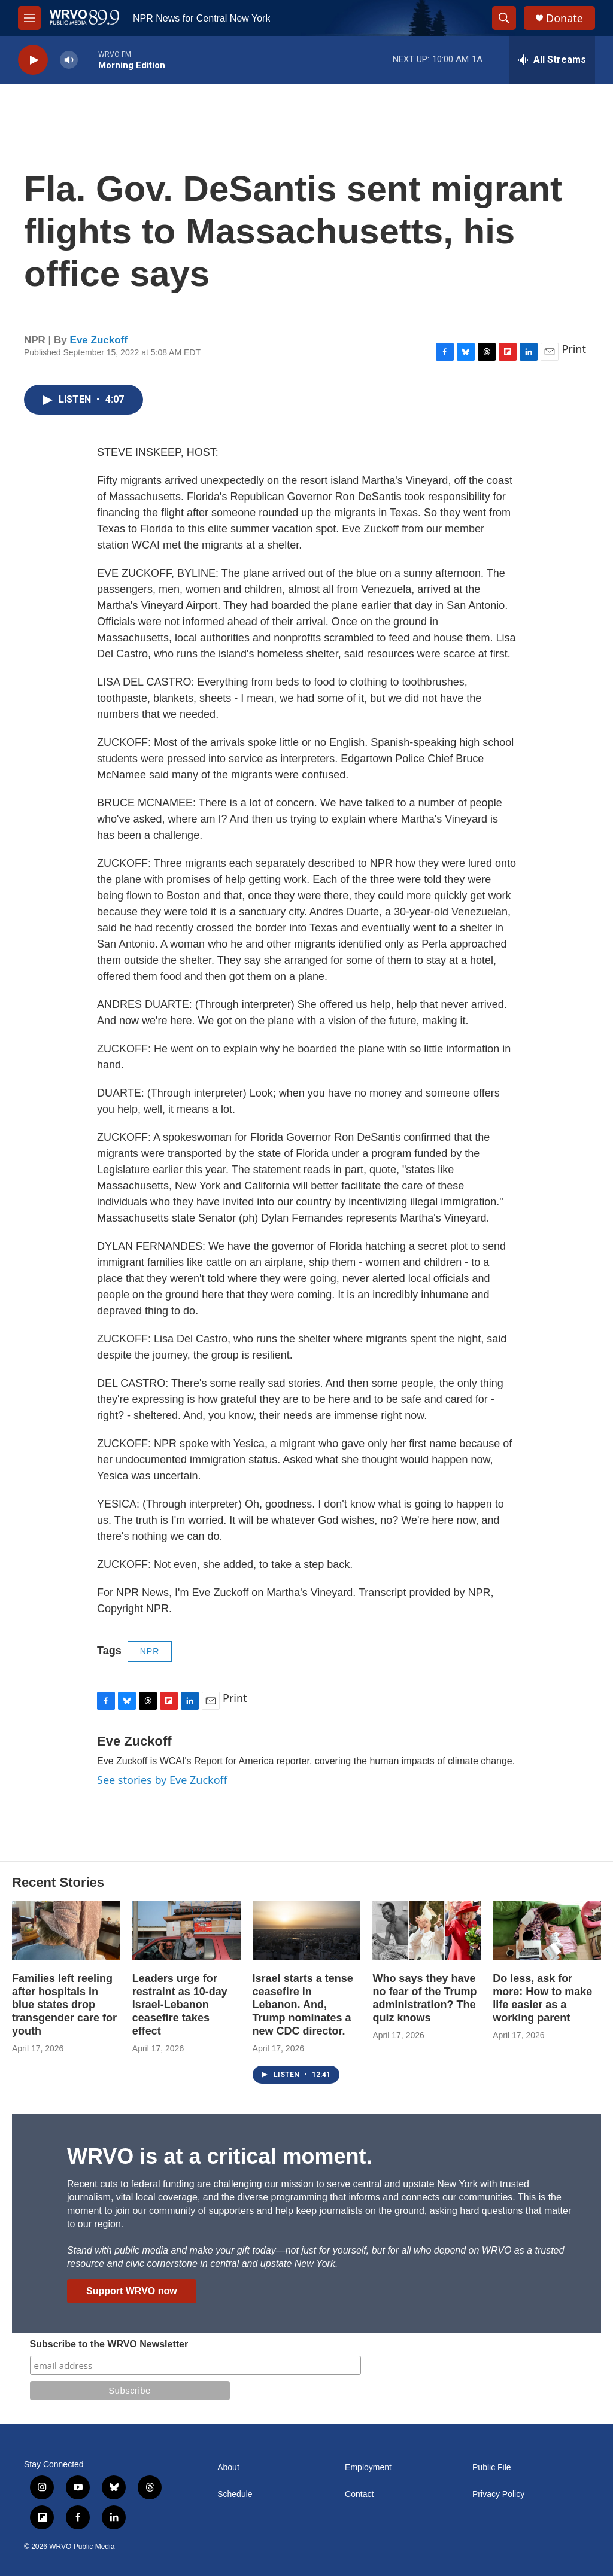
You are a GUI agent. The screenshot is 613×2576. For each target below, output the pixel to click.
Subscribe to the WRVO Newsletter (109, 2344)
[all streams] (552, 60)
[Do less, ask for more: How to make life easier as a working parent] (547, 1931)
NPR (150, 1651)
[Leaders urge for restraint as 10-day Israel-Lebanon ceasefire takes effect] (186, 1931)
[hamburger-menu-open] (29, 18)
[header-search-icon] (504, 18)
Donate (564, 18)
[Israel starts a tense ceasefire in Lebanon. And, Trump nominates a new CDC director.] (307, 1931)
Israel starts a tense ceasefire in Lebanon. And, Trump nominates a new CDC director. (303, 2004)
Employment (368, 2467)
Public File (491, 2467)
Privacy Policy (498, 2494)
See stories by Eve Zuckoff (162, 1780)
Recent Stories (58, 1882)
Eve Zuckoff (99, 340)
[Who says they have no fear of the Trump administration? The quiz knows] (426, 1931)
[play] (33, 60)
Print (574, 349)
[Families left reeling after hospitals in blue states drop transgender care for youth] (66, 1931)
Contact (359, 2494)
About (228, 2467)
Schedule (234, 2494)
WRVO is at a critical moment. (219, 2156)
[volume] (69, 60)
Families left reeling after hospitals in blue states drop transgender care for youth (64, 2004)
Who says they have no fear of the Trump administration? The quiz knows (424, 1998)
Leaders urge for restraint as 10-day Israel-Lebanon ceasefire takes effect (179, 2004)
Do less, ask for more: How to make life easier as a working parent (542, 1998)
